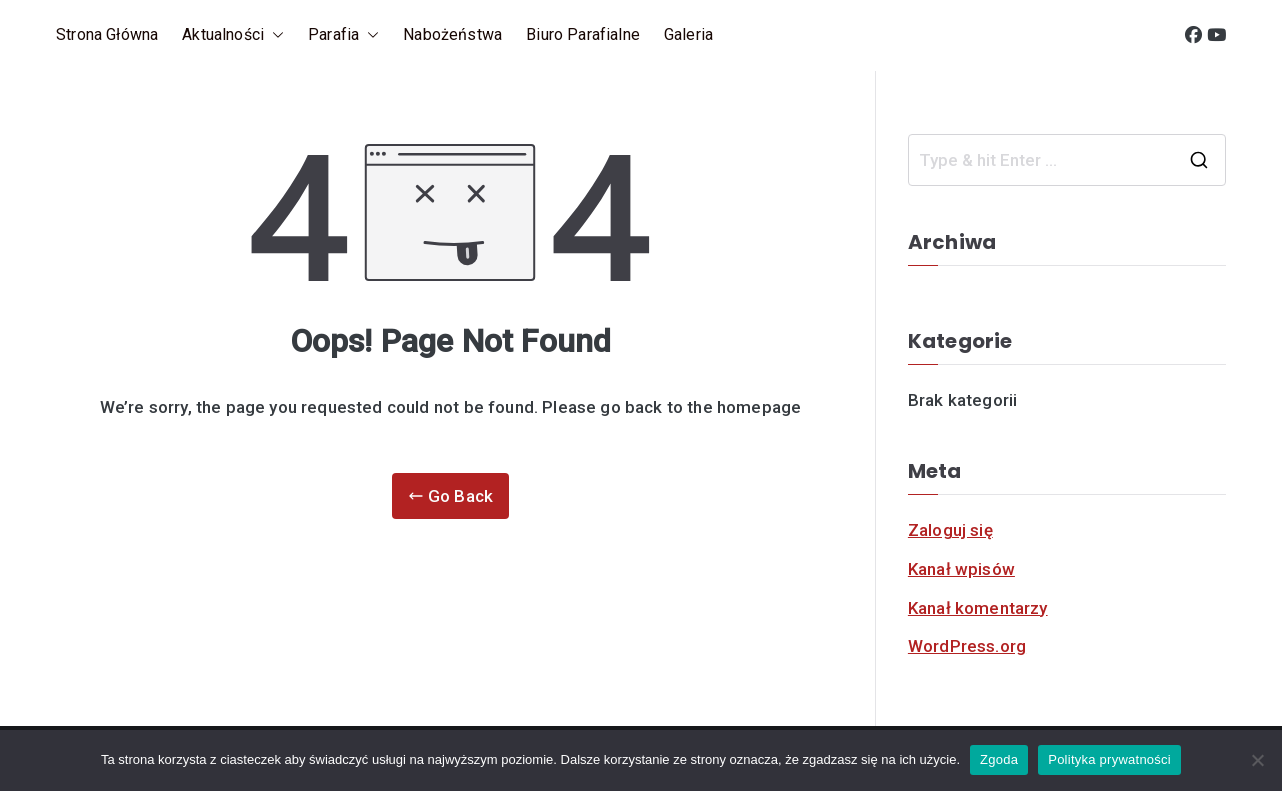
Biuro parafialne (583, 34)
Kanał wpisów (961, 569)
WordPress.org (967, 646)
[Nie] (1257, 760)
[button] (274, 35)
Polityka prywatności (1109, 759)
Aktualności (233, 35)
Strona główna (107, 34)
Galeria (688, 34)
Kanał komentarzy (978, 608)
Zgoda (999, 759)
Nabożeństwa (452, 34)
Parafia (343, 35)
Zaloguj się (950, 530)
